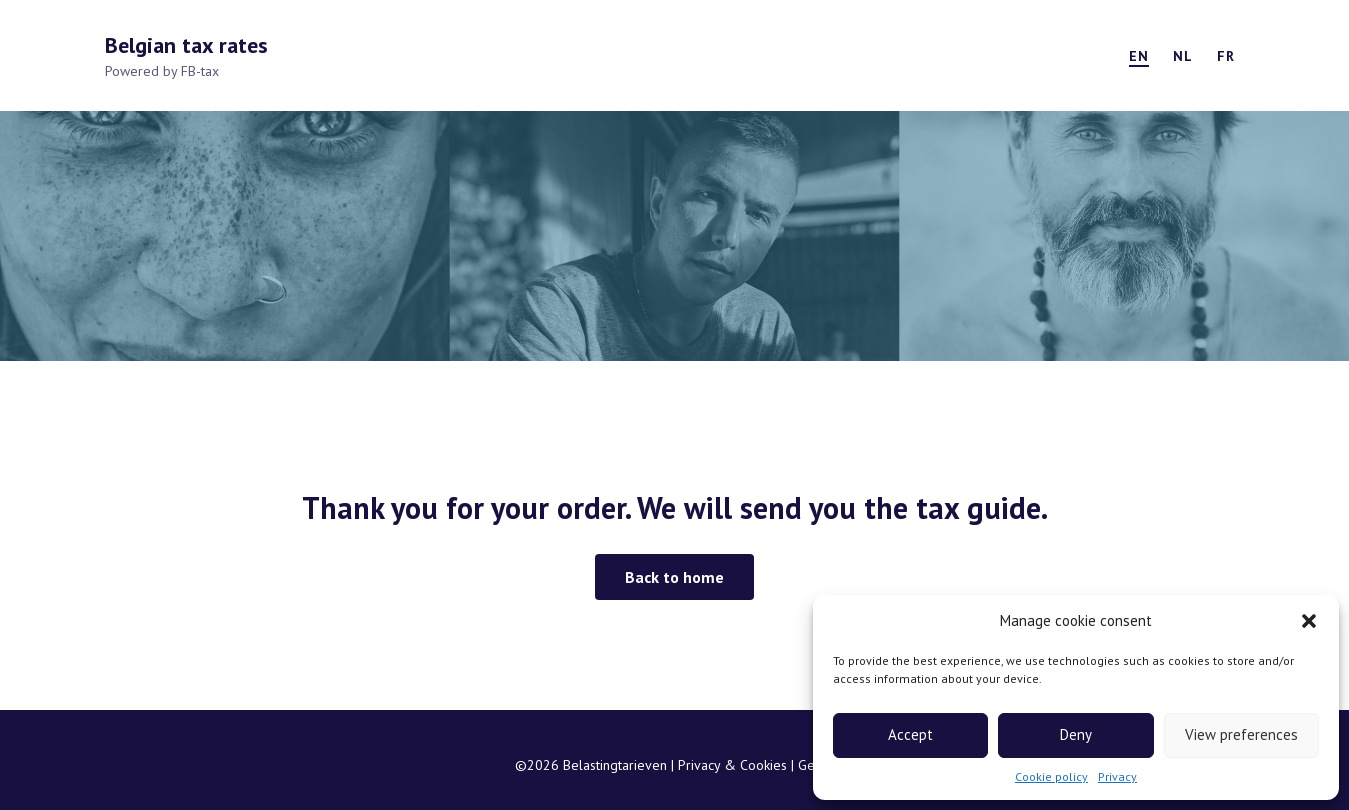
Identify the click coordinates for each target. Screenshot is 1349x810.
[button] (1309, 621)
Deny (1076, 734)
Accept (910, 734)
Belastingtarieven (617, 765)
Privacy (1117, 776)
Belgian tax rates (186, 45)
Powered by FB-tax (162, 71)
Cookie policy (1051, 776)
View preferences (1241, 734)
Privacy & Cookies (734, 765)
